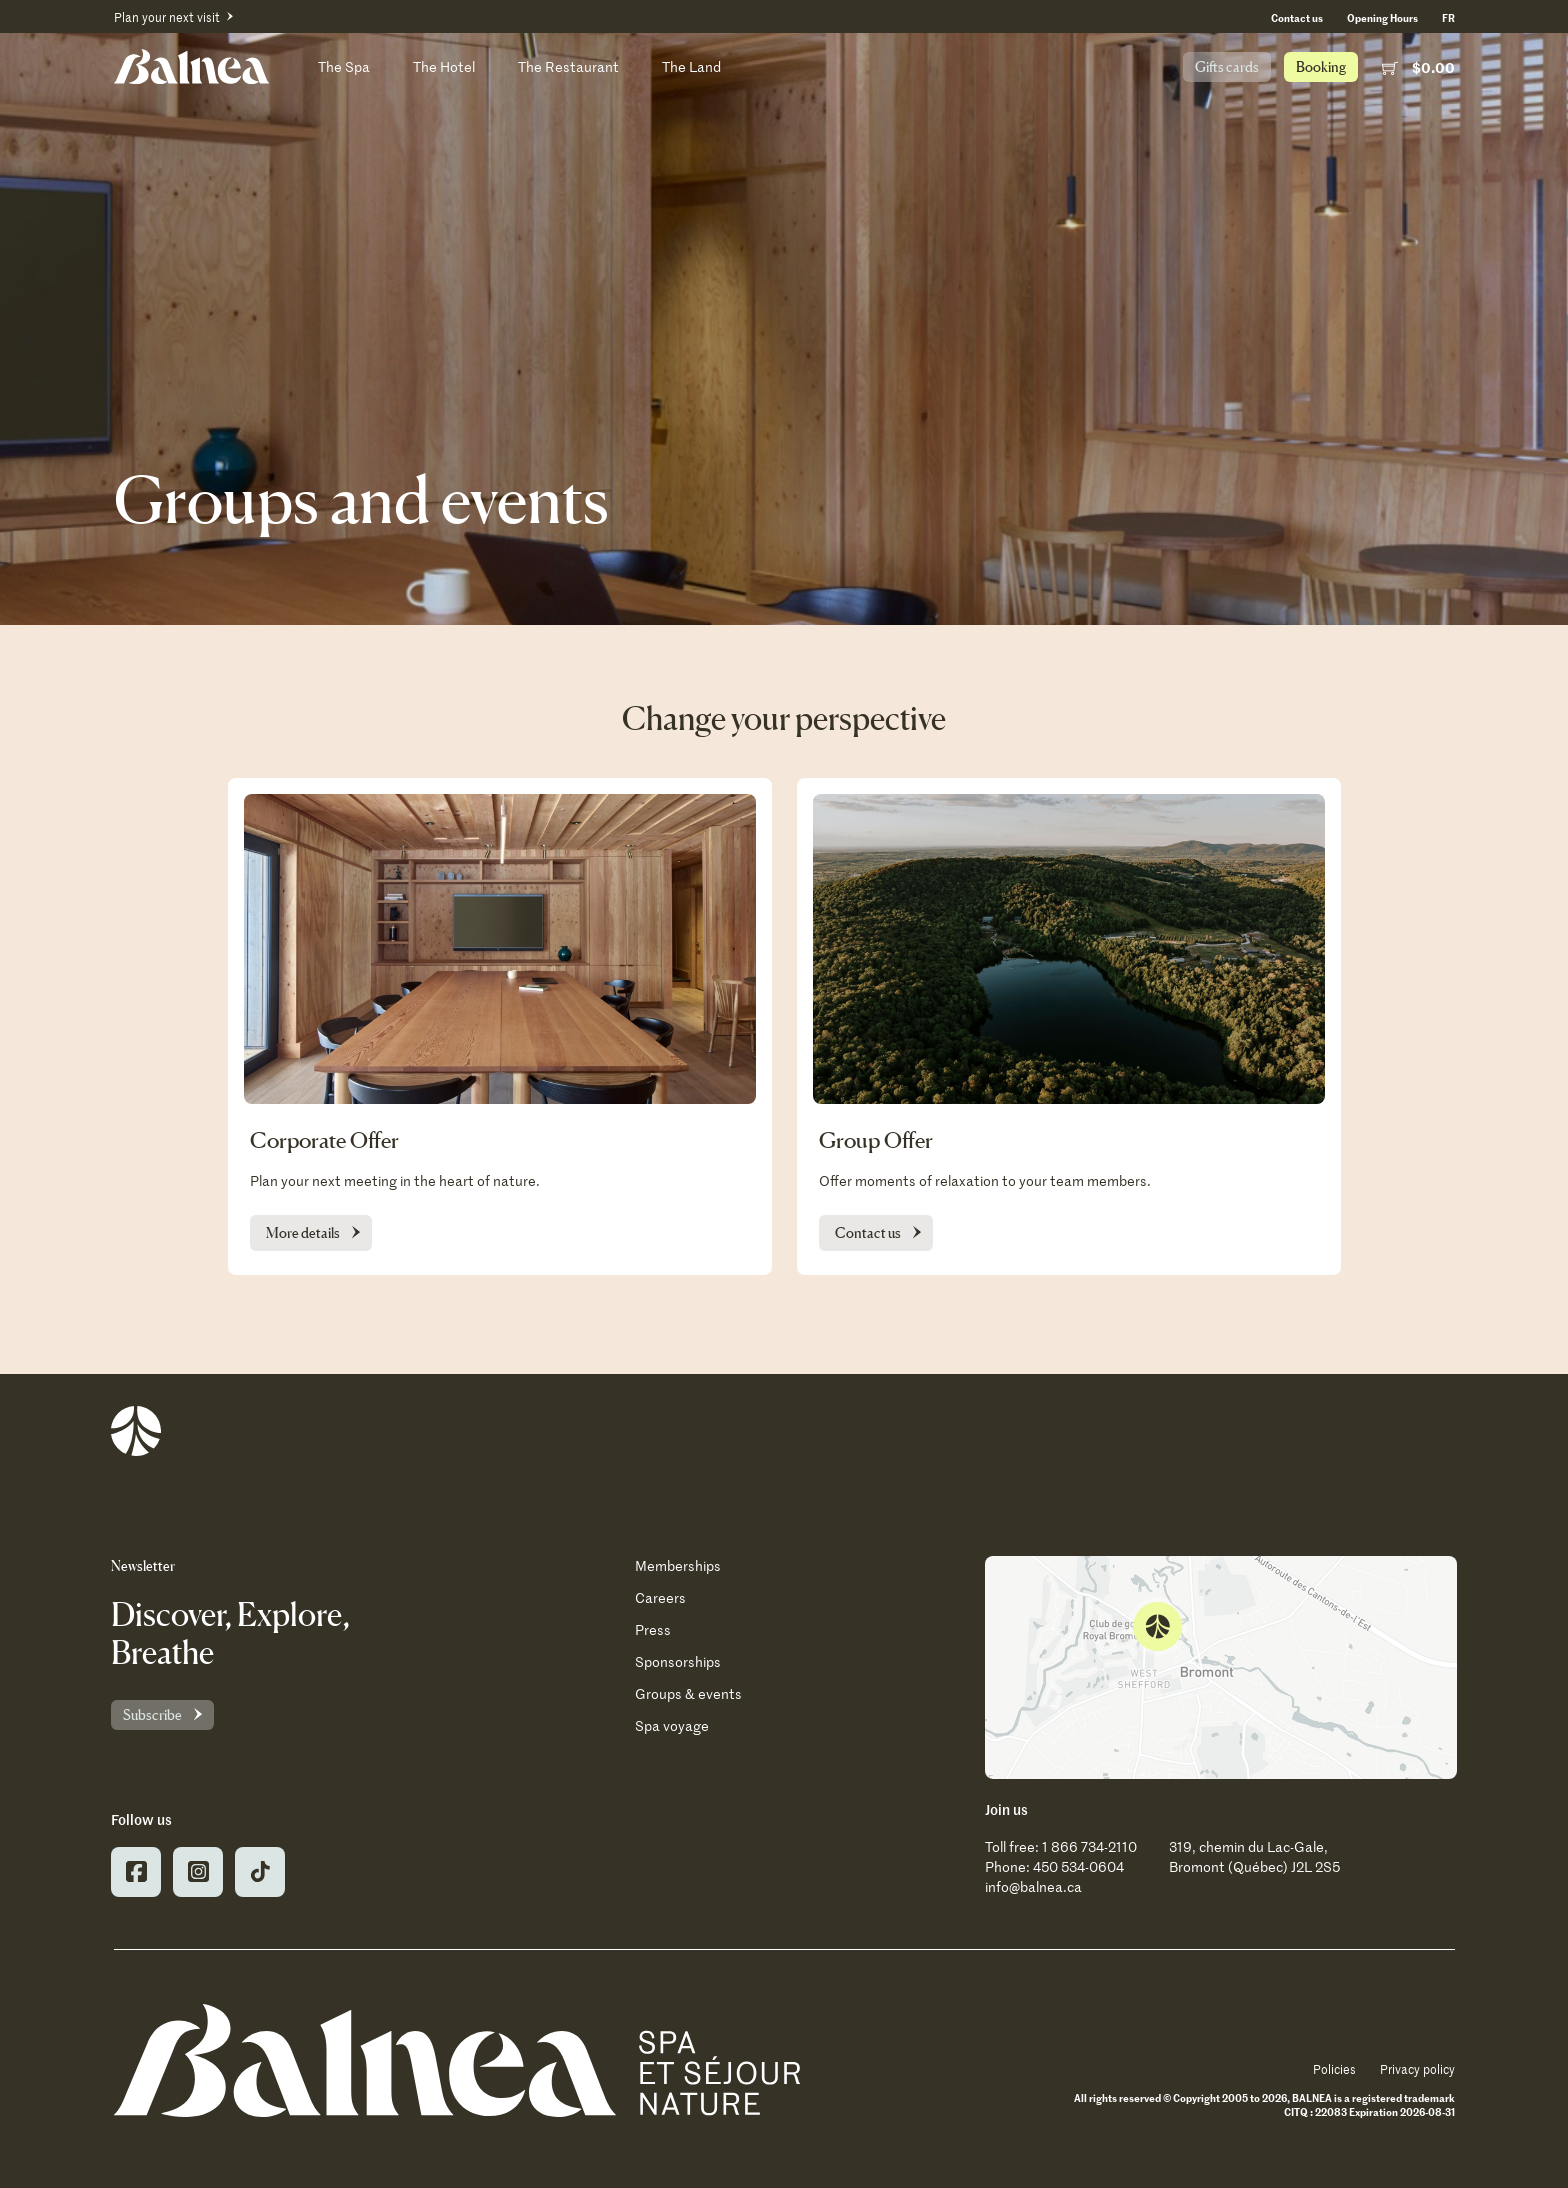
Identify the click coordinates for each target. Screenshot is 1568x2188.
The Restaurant (568, 66)
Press (653, 1629)
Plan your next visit (167, 17)
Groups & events (688, 1693)
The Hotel (444, 66)
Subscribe (152, 1714)
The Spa (344, 66)
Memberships (678, 1565)
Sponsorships (678, 1661)
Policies (1334, 2069)
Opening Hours (1382, 17)
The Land (691, 66)
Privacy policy (1417, 2069)
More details (303, 1232)
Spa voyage (672, 1725)
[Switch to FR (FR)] (1448, 17)
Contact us (1297, 17)
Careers (660, 1597)
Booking (1321, 66)
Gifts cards (1227, 66)
